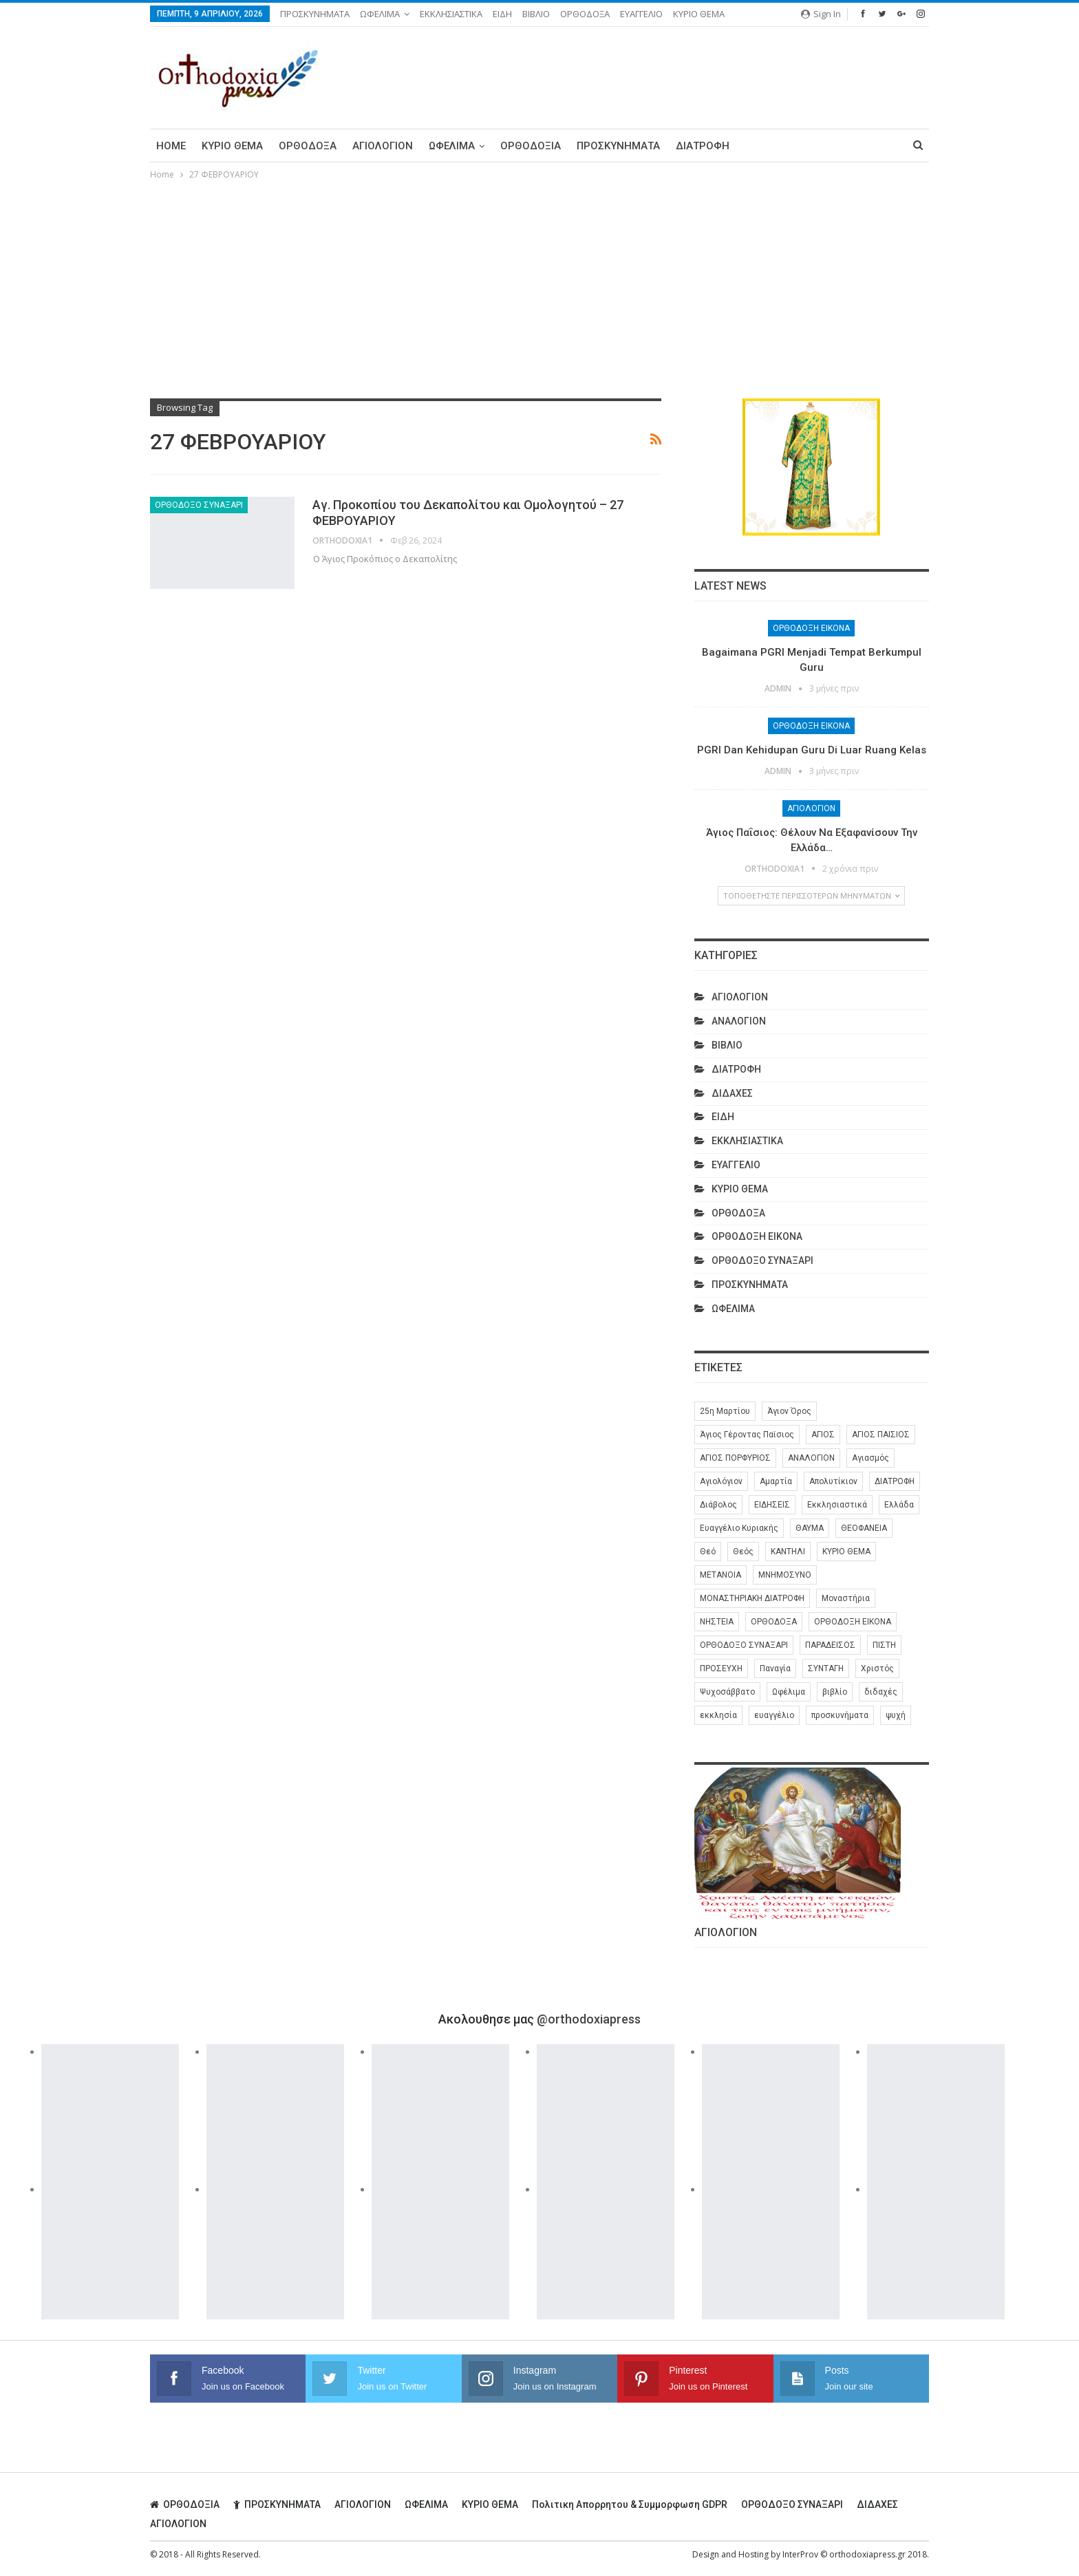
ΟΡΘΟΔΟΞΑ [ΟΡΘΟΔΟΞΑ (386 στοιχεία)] (774, 1622)
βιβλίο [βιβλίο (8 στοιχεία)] (834, 1692)
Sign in (821, 14)
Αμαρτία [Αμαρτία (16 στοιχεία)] (776, 1481)
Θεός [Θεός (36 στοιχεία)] (743, 1551)
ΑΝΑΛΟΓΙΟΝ (739, 1021)
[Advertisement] (539, 285)
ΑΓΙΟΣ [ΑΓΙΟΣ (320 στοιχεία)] (823, 1434)
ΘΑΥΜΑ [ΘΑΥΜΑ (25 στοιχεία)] (809, 1528)
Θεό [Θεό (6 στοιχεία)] (708, 1551)
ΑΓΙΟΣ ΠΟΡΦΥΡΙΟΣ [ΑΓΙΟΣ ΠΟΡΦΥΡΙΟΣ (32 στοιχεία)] (735, 1458)
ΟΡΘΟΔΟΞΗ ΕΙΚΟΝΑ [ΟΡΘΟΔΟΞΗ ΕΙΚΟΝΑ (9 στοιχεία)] (852, 1622)
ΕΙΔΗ (502, 14)
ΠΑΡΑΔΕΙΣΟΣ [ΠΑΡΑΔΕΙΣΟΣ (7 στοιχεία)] (830, 1645)
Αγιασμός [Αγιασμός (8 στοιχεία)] (870, 1458)
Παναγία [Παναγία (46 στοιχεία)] (775, 1668)
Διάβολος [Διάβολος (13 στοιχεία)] (718, 1505)
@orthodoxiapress (589, 2019)
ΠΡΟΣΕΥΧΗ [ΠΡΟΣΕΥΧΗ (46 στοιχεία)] (721, 1668)
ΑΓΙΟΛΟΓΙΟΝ (382, 146)
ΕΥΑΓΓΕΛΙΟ (641, 14)
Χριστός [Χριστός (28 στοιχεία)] (877, 1668)
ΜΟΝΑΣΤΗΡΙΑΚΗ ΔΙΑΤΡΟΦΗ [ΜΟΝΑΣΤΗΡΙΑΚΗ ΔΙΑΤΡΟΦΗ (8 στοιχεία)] (752, 1598)
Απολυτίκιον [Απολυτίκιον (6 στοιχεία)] (833, 1481)
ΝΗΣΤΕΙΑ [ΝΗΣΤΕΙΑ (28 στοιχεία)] (717, 1622)
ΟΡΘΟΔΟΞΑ (585, 14)
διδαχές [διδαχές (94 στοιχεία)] (880, 1692)
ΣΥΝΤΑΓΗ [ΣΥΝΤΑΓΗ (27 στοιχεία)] (826, 1668)
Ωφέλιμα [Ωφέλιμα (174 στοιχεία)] (788, 1692)
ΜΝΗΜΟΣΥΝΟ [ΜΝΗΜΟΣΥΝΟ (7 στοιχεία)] (784, 1575)
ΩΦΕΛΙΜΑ (380, 14)
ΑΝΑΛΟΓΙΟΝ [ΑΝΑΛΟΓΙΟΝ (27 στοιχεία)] (811, 1458)
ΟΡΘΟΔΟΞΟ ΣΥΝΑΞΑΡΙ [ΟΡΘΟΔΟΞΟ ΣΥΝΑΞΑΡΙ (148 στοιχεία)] (744, 1645)
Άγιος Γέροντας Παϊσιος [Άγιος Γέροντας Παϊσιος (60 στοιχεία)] (747, 1434)
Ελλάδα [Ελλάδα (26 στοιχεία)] (899, 1505)
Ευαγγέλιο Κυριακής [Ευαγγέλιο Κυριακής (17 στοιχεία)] (739, 1528)
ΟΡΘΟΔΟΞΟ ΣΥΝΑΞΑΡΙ (199, 505)
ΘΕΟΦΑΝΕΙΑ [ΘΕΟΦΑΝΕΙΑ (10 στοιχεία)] (864, 1528)
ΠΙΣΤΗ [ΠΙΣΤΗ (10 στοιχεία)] (884, 1645)
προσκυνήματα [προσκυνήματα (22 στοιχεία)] (839, 1715)
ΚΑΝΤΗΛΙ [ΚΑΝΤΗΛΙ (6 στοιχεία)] (788, 1551)
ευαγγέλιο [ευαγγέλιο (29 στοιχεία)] (774, 1715)
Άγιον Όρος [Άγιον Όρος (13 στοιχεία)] (789, 1411)
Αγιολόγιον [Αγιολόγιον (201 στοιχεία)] (721, 1481)
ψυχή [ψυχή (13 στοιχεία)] (896, 1715)
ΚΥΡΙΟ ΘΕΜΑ (699, 14)
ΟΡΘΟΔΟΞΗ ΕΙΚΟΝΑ (811, 628)
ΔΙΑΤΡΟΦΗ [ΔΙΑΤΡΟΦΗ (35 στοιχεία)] (895, 1481)
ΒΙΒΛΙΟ (536, 14)
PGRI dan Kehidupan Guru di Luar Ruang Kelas (811, 750)
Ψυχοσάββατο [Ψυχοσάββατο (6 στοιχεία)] (727, 1692)
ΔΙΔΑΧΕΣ (732, 1093)
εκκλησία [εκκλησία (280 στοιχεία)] (718, 1715)
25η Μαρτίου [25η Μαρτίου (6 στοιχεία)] (725, 1411)
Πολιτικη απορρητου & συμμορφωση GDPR (629, 2504)
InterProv (800, 2554)
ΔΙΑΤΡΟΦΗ (702, 146)
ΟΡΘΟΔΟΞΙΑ (530, 146)
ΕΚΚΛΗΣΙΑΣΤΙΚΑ (451, 14)
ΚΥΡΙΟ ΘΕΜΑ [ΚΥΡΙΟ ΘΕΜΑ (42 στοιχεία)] (846, 1551)
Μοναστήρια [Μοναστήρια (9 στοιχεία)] (846, 1598)
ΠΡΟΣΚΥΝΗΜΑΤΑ (315, 14)
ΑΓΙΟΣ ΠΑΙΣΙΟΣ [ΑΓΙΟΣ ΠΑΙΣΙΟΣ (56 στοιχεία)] (881, 1434)
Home (171, 146)
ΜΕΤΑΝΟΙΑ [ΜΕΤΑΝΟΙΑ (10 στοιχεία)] (720, 1575)
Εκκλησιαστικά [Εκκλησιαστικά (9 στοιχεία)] (837, 1505)
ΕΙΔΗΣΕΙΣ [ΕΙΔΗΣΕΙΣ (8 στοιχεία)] (772, 1505)
